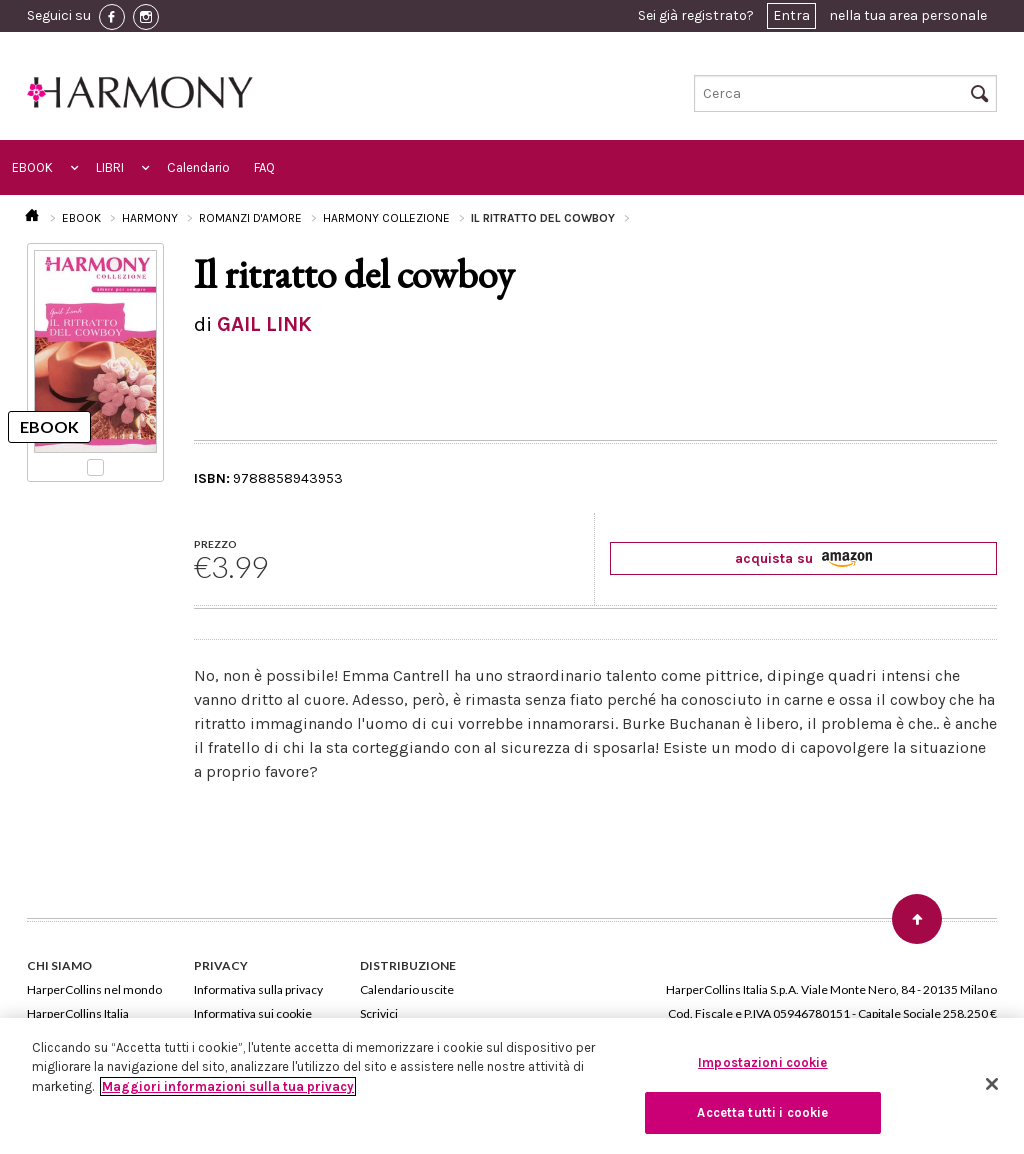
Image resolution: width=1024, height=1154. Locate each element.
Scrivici (379, 1013)
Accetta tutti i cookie (762, 1112)
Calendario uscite (407, 989)
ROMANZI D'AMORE (250, 218)
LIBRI (110, 167)
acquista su (803, 558)
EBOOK (32, 167)
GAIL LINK (264, 324)
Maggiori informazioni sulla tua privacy (228, 1086)
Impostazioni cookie (762, 1062)
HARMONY (150, 218)
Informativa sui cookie (253, 1013)
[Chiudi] (992, 1084)
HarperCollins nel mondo (94, 989)
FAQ (264, 167)
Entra (791, 15)
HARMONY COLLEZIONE (386, 218)
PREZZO (215, 544)
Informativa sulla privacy (258, 989)
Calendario (198, 167)
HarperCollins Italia (78, 1013)
